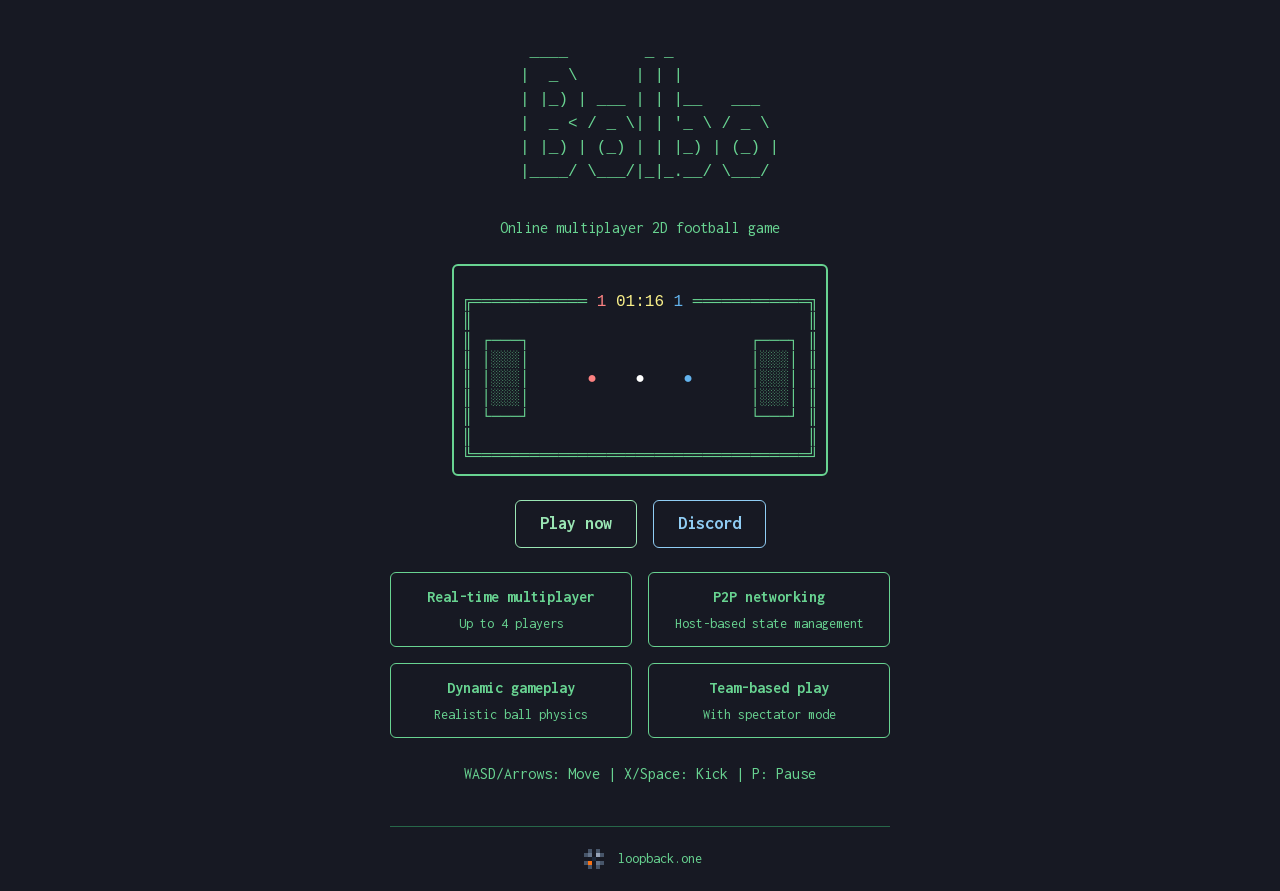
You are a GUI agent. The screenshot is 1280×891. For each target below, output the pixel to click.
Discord (709, 523)
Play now (576, 523)
